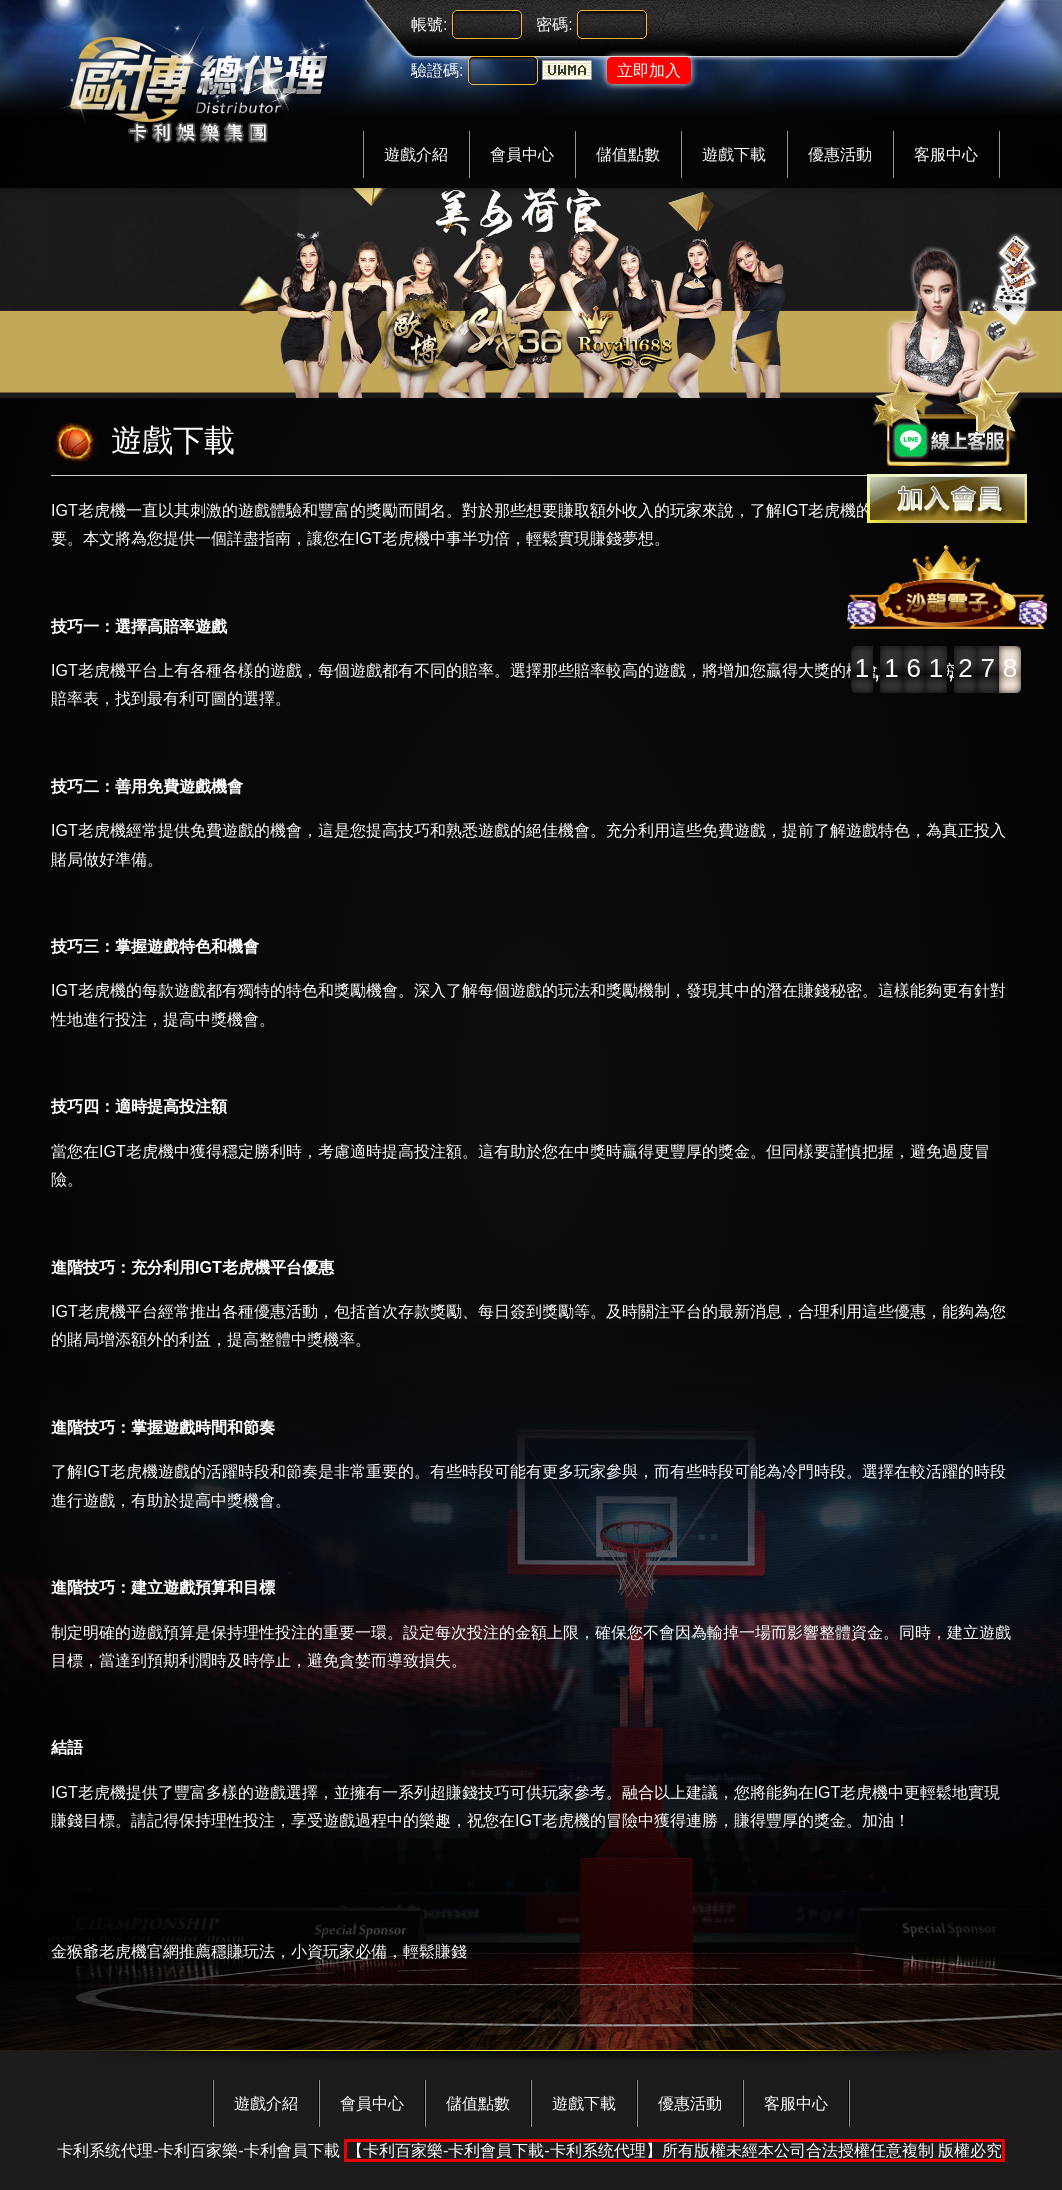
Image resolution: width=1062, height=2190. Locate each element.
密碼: (554, 24)
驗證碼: (437, 70)
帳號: (429, 24)
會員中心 (522, 154)
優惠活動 (840, 154)
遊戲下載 (734, 154)
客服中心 (946, 154)
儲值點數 (628, 154)
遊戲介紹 (416, 154)
